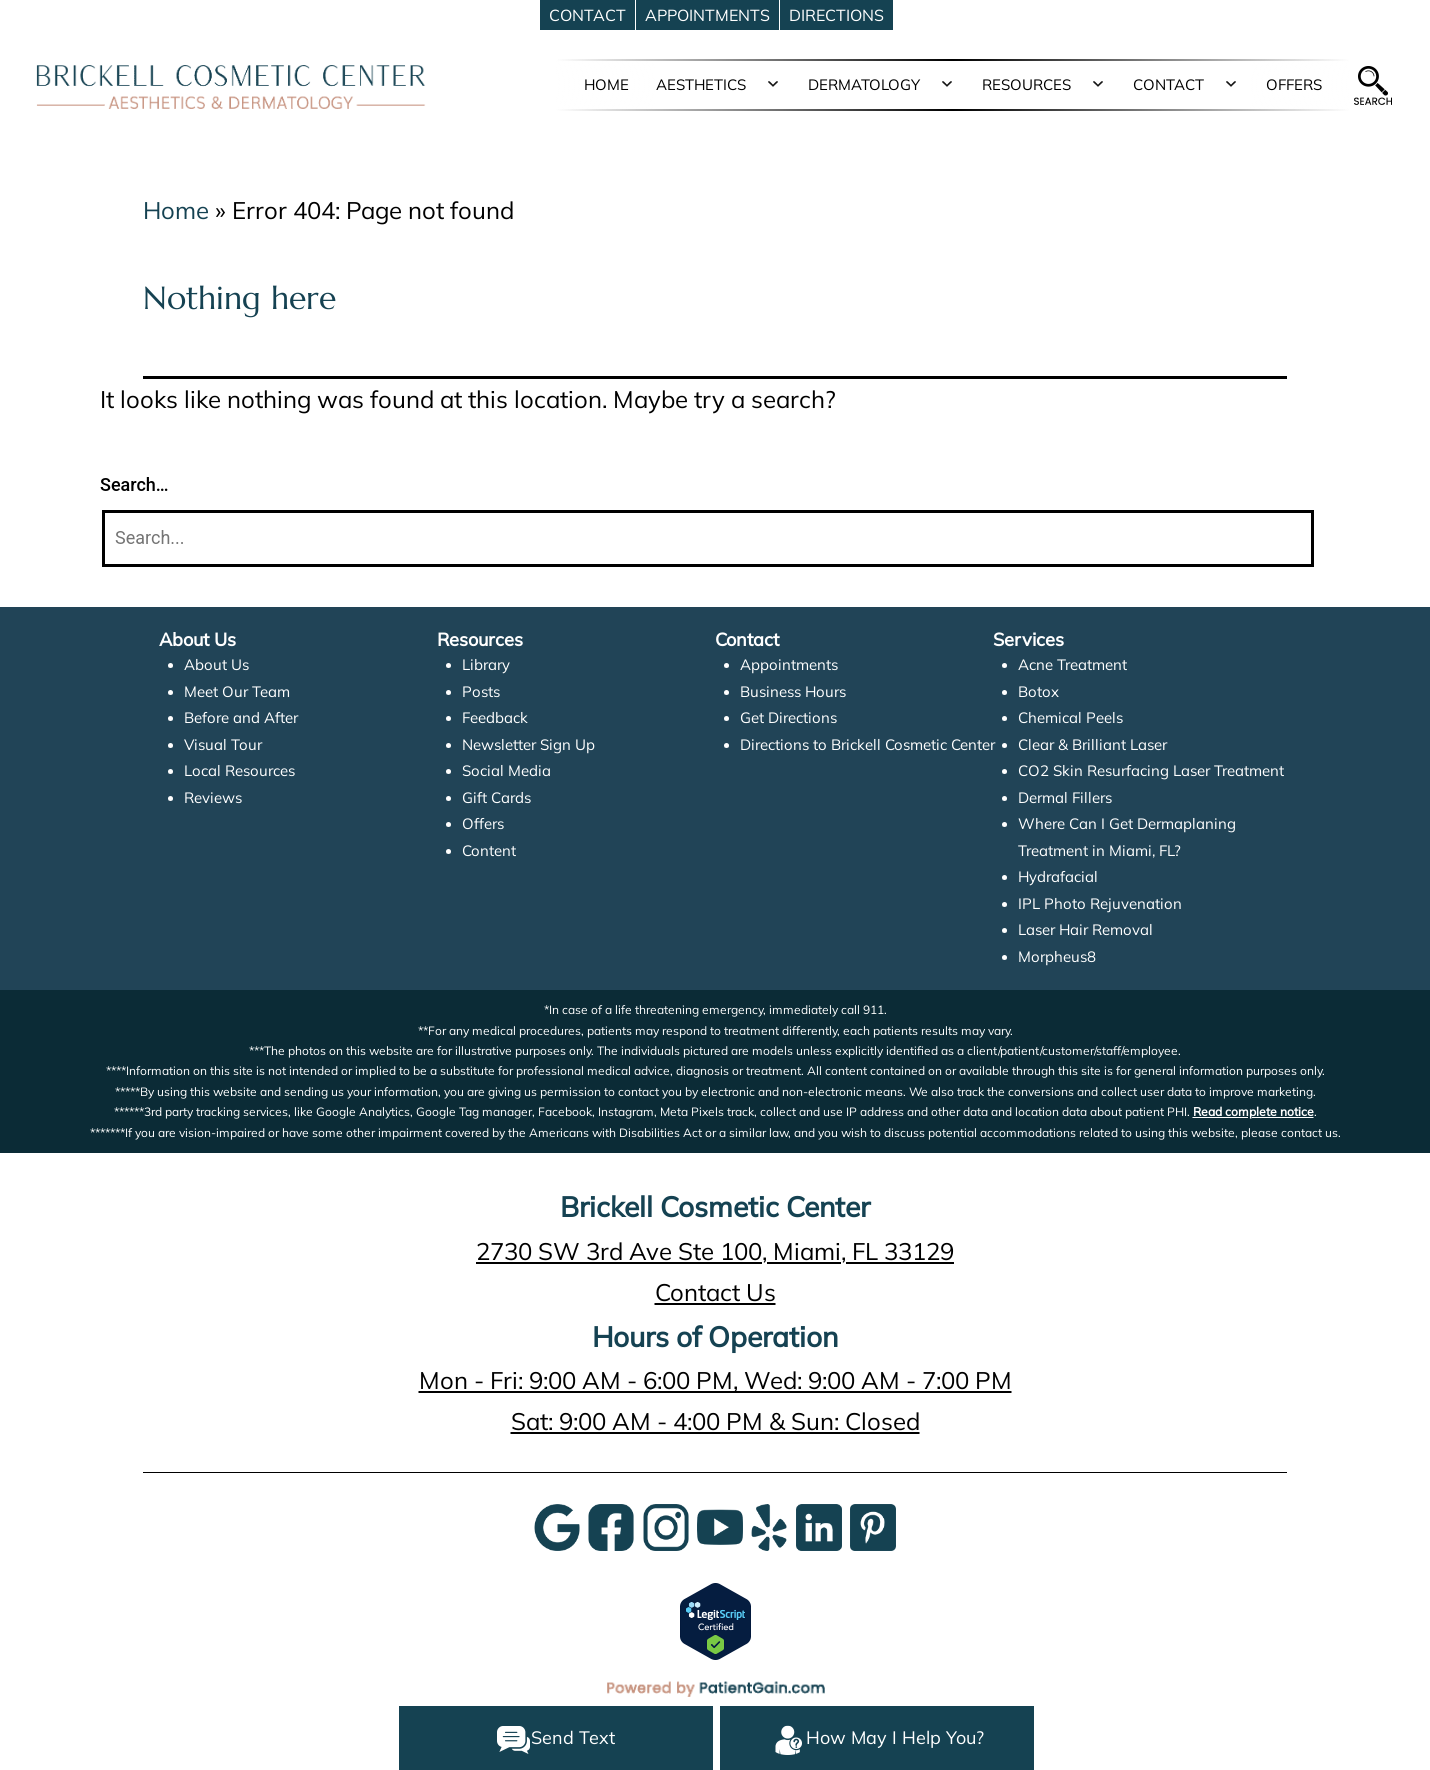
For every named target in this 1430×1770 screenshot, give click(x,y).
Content (489, 850)
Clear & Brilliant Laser (1092, 744)
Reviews (213, 797)
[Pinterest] (873, 1525)
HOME (606, 84)
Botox (1038, 691)
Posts (481, 691)
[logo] (231, 85)
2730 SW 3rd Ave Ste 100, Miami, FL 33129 (715, 1251)
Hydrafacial (1058, 876)
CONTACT (1168, 84)
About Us (216, 664)
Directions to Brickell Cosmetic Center (867, 744)
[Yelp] (769, 1525)
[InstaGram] (666, 1525)
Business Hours (793, 691)
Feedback (495, 717)
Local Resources (239, 770)
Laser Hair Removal (1085, 929)
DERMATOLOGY (864, 84)
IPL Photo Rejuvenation (1100, 903)
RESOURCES (1026, 84)
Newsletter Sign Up (528, 744)
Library (486, 664)
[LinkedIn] (819, 1525)
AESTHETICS (701, 84)
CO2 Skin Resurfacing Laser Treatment (1151, 770)
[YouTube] (720, 1525)
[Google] (557, 1525)
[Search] (708, 538)
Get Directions (788, 717)
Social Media (506, 770)
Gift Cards (496, 797)
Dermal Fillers (1065, 797)
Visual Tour (223, 744)
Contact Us (715, 1292)
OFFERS (1294, 84)
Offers (483, 823)
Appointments (789, 664)
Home (176, 210)
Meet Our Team (237, 691)
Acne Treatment (1072, 664)
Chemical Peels (1070, 717)
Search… (134, 484)
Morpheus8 (1057, 956)
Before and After (241, 717)
